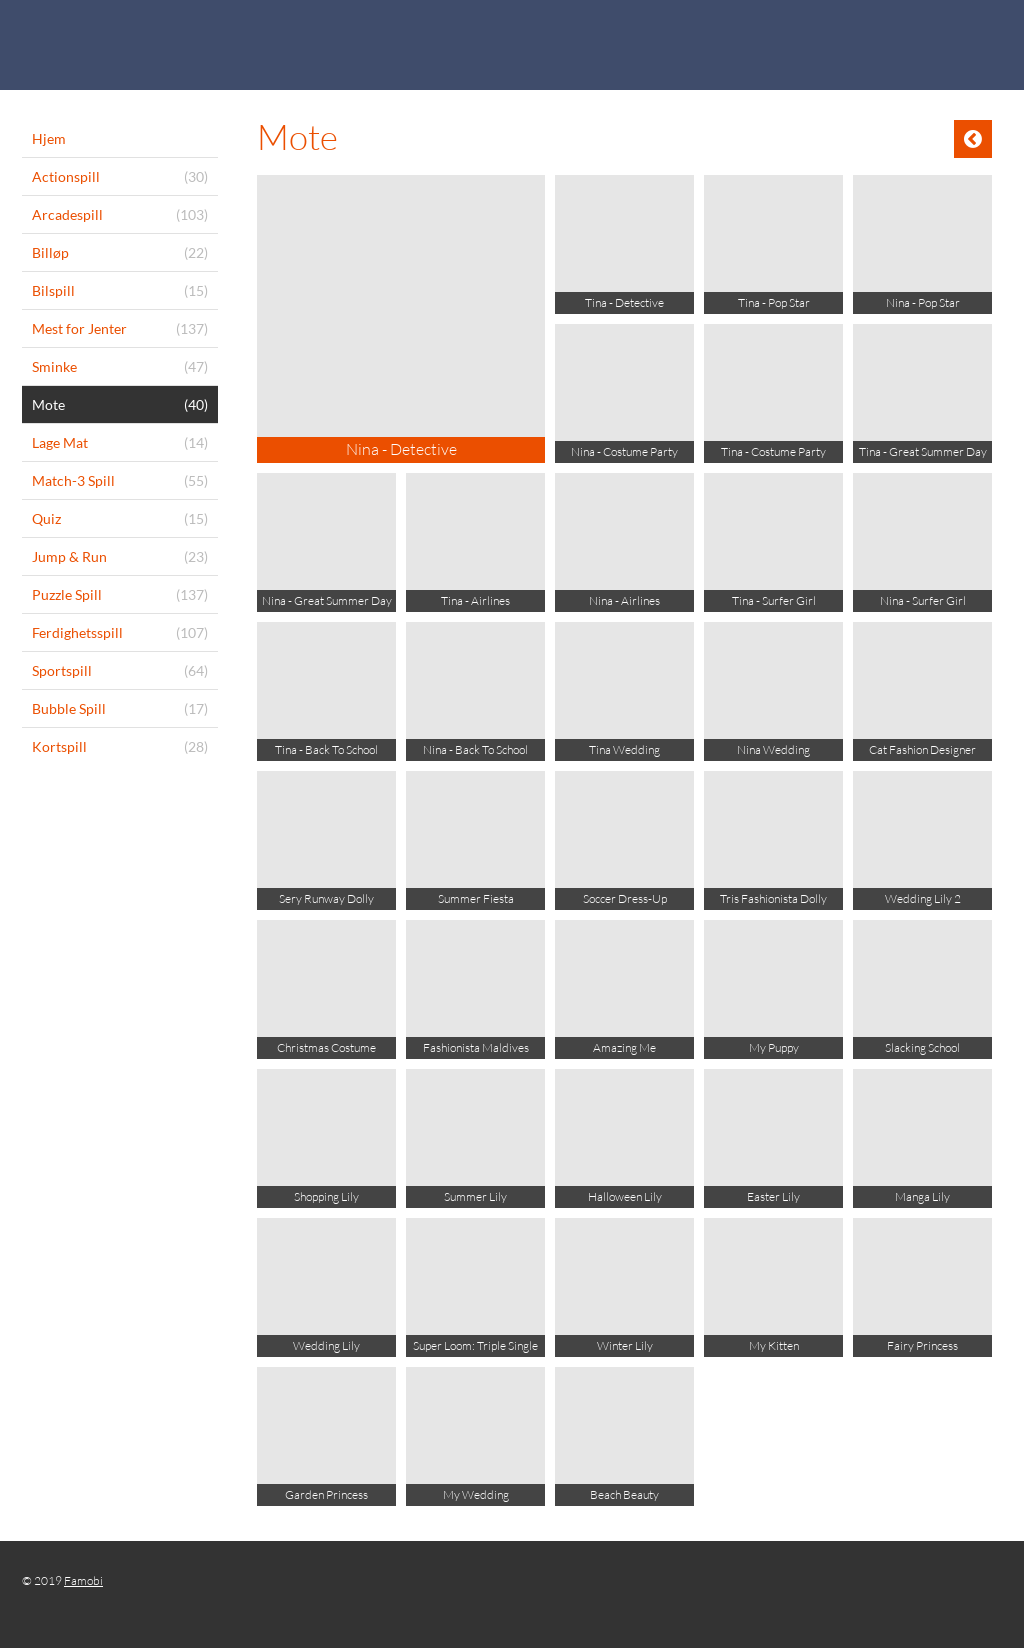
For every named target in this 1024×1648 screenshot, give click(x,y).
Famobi (83, 1580)
